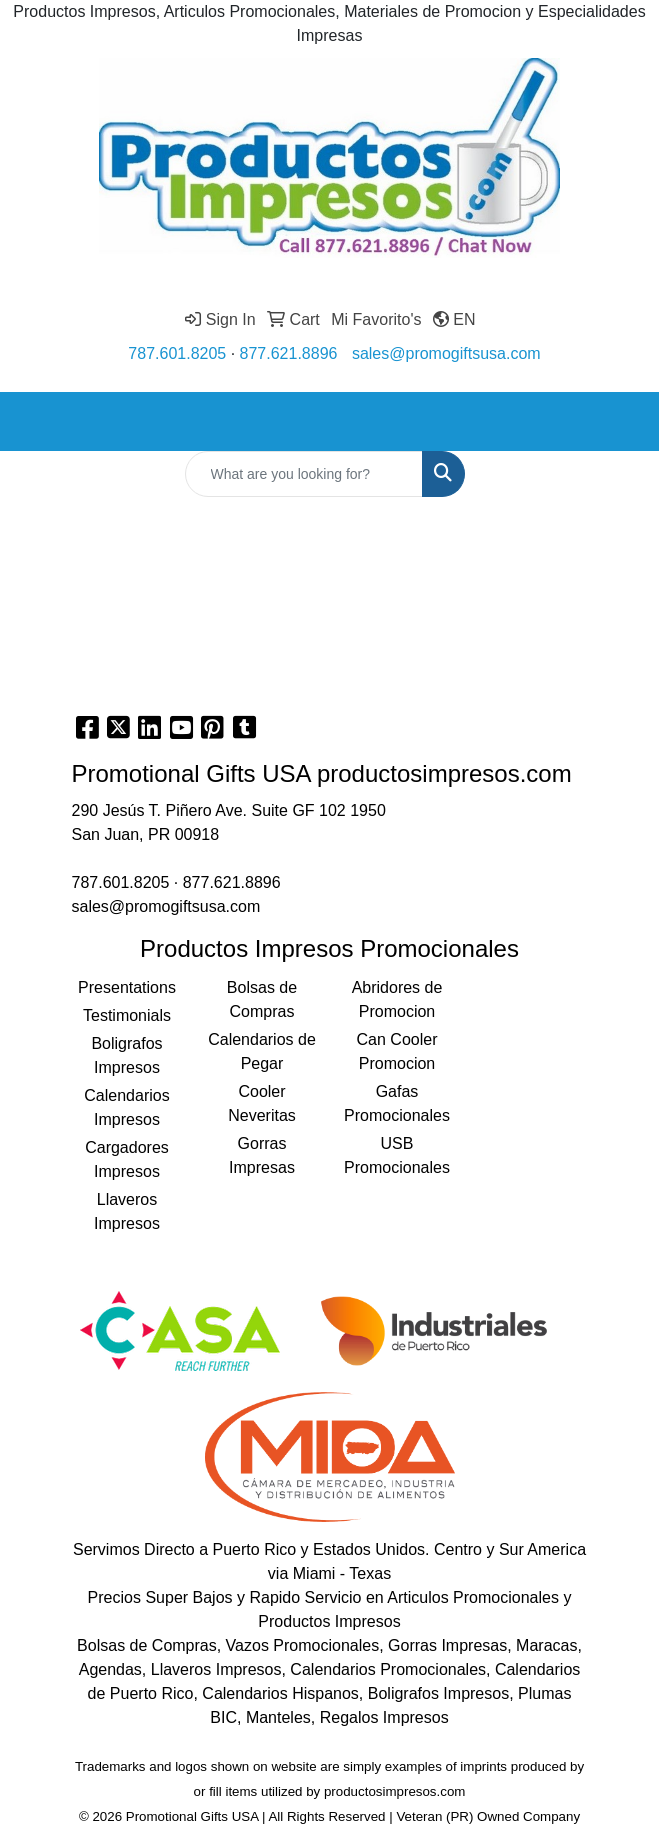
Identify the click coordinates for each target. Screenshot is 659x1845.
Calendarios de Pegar (262, 1051)
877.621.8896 (289, 353)
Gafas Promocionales (397, 1103)
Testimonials (127, 1015)
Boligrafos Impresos (126, 1055)
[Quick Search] (304, 474)
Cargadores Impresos (127, 1159)
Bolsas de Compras (262, 999)
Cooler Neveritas (262, 1103)
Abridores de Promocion (397, 999)
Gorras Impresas (262, 1155)
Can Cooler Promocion (397, 1051)
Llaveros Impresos (127, 1211)
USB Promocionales (397, 1155)
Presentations (127, 987)
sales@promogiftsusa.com (446, 353)
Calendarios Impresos (126, 1107)
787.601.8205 (177, 353)
